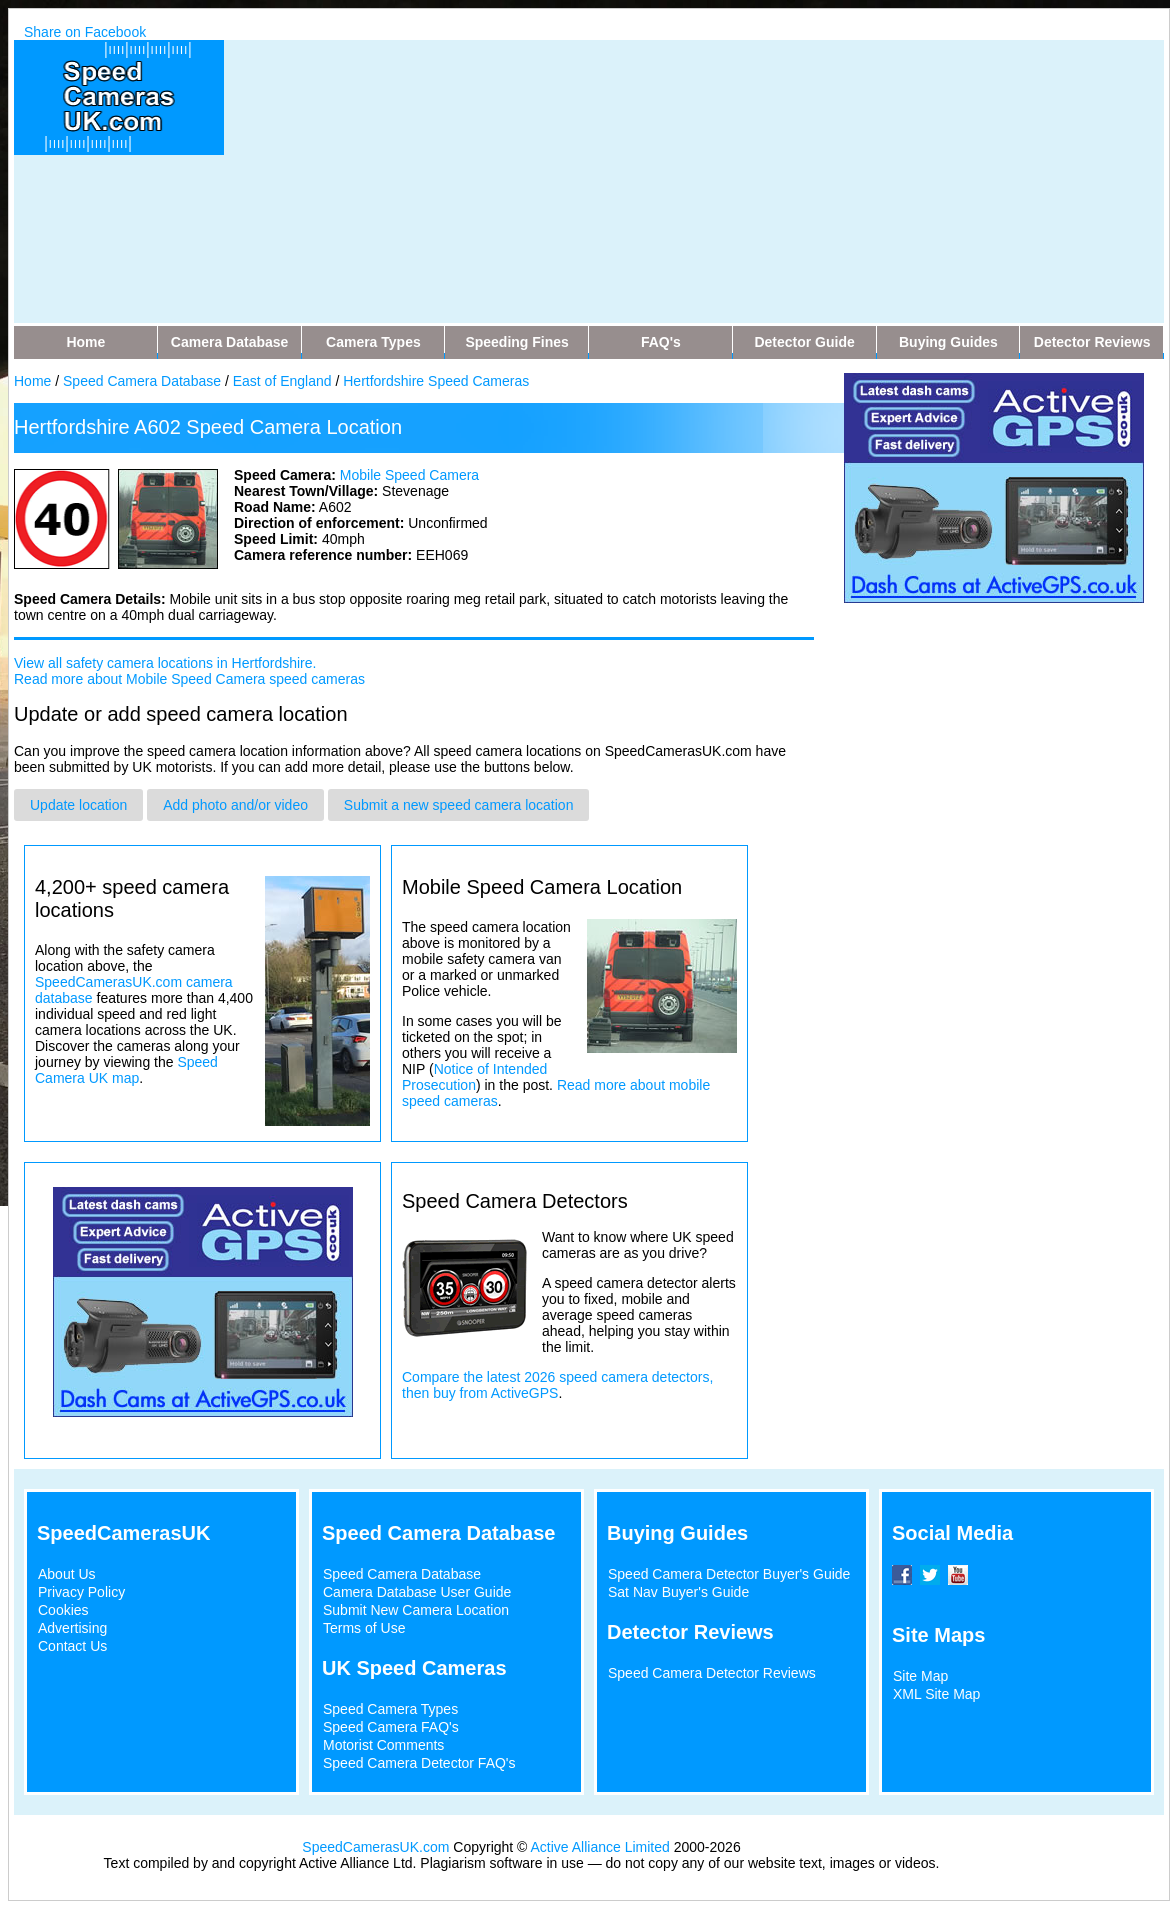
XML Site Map (936, 1694)
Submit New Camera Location (416, 1610)
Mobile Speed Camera (409, 475)
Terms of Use (364, 1628)
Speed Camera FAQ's (391, 1727)
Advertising (72, 1628)
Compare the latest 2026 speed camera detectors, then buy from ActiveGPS (557, 1385)
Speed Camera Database (142, 381)
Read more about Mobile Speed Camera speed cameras (189, 679)
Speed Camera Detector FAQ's (419, 1763)
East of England (282, 381)
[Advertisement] (620, 180)
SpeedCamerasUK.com (375, 1847)
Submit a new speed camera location (459, 805)
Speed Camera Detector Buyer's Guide (729, 1574)
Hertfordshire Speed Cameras (436, 381)
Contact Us (72, 1646)
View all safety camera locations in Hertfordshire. (165, 663)
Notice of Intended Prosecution (474, 1077)
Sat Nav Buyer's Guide (678, 1592)
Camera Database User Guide (417, 1592)
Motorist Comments (383, 1745)
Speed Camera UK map (126, 1070)
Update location (78, 805)
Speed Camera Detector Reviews (712, 1673)
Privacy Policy (81, 1592)
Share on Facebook (85, 32)
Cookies (63, 1610)
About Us (67, 1574)
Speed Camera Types (390, 1709)
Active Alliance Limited (600, 1847)
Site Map (920, 1676)
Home (32, 381)
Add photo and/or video (235, 805)
